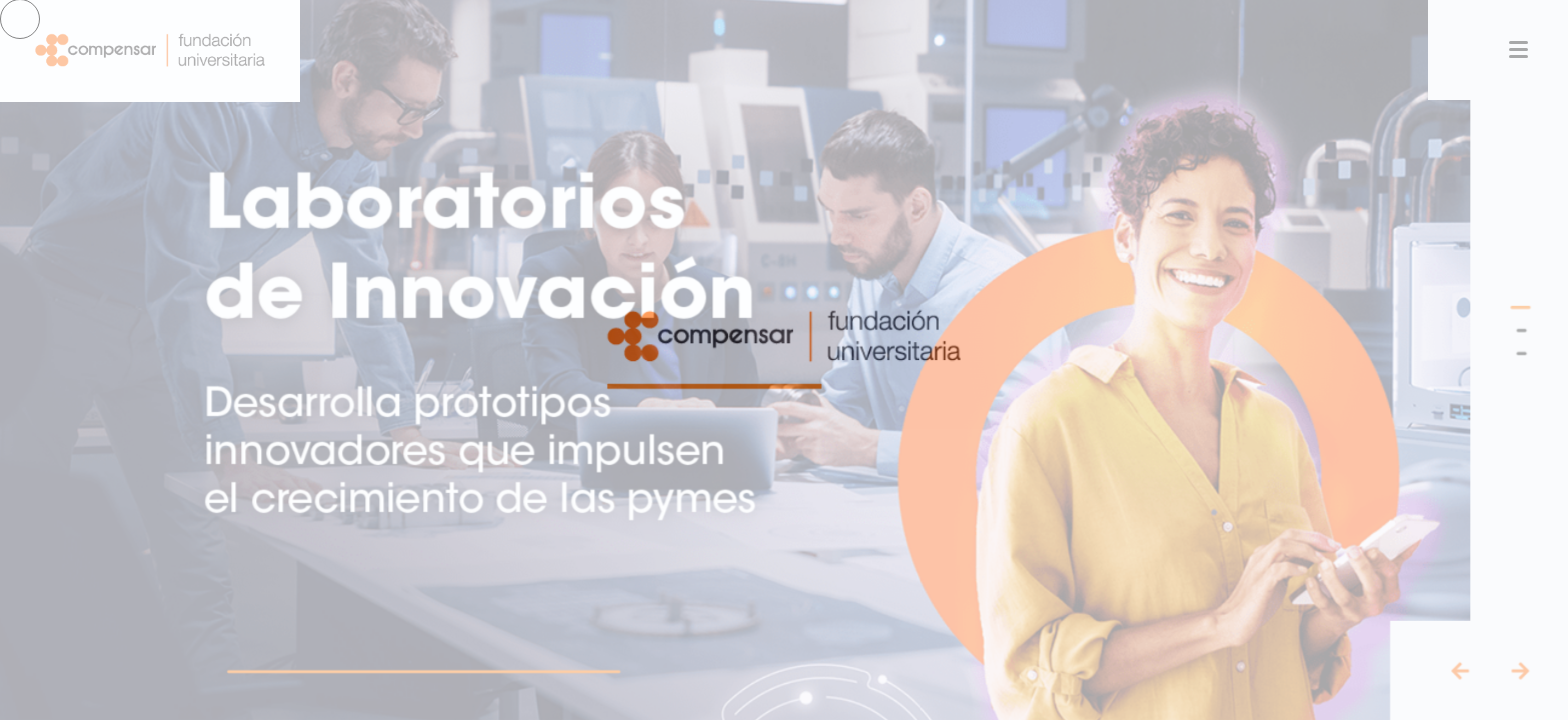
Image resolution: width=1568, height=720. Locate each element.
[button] (1538, 305)
